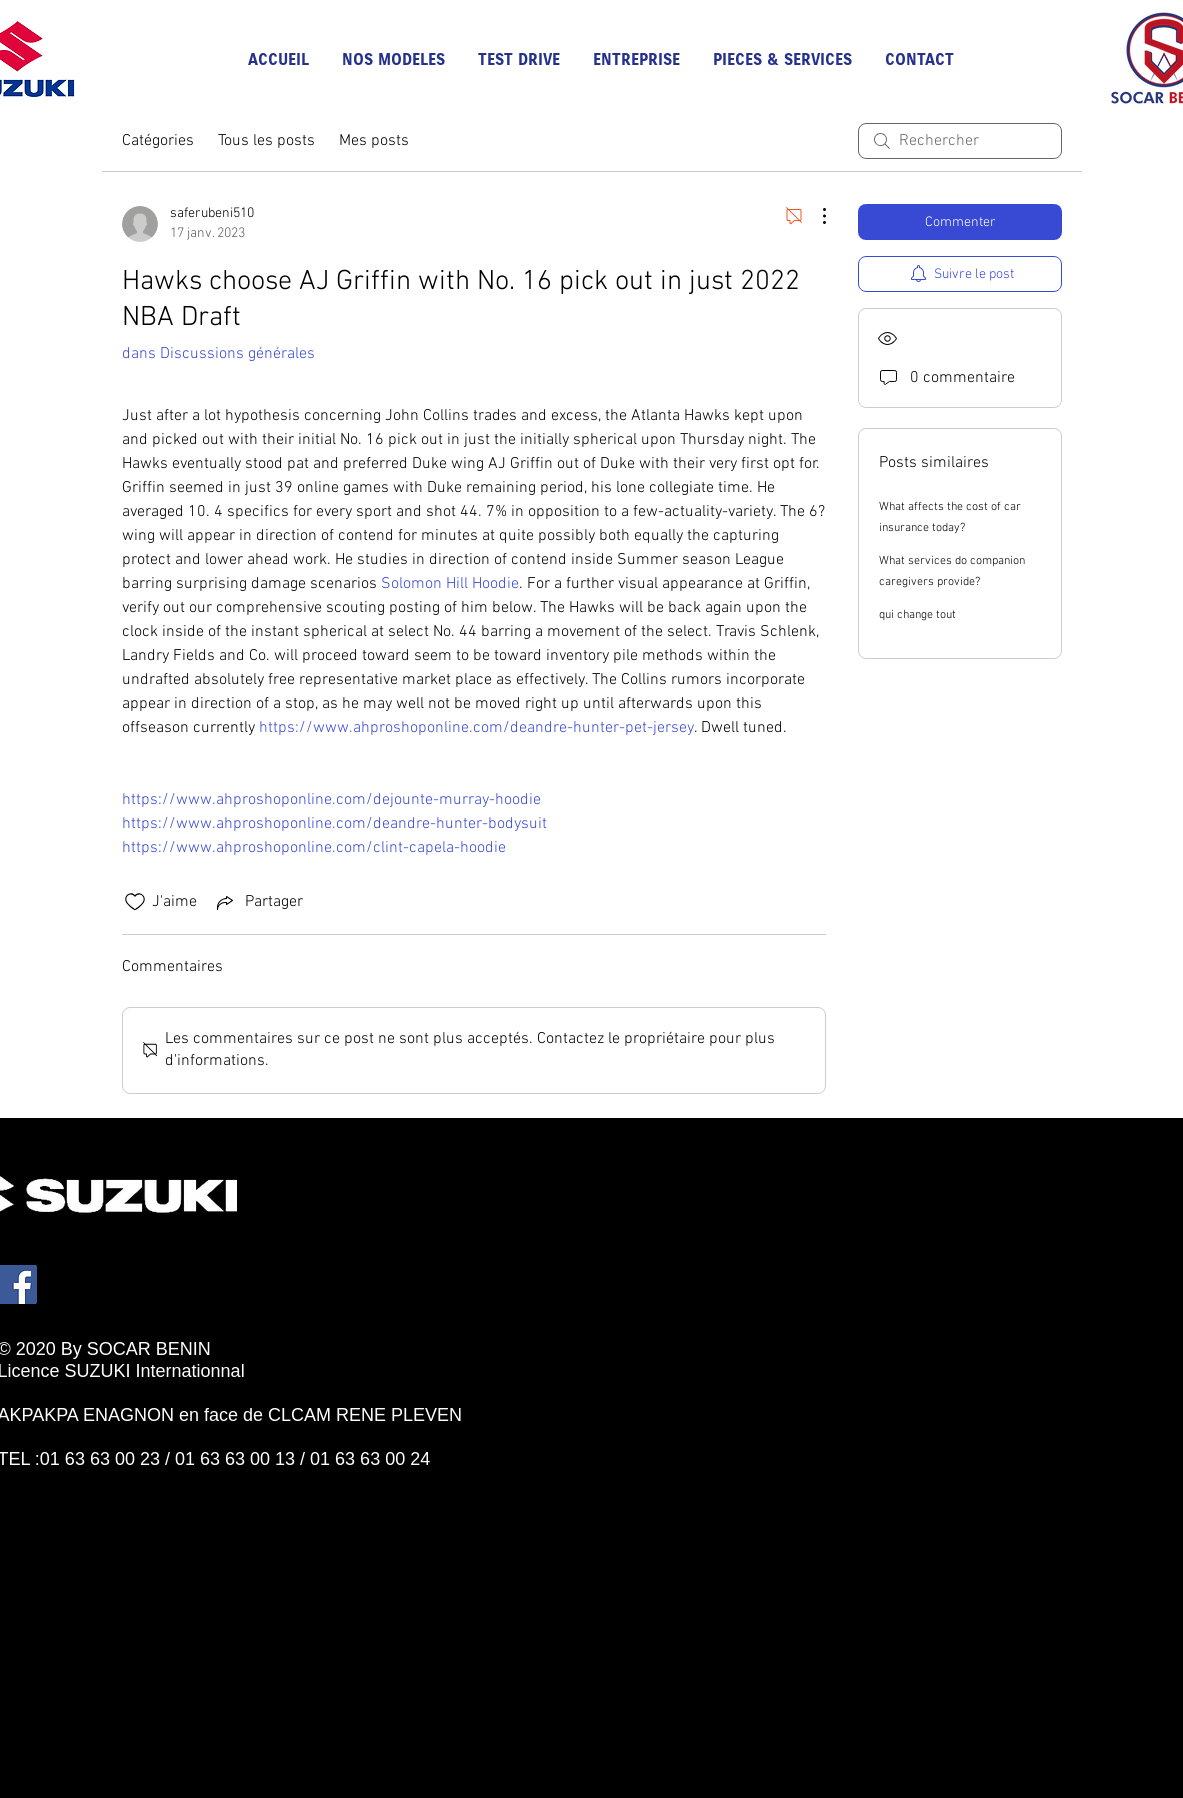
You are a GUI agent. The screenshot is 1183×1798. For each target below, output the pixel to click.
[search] (960, 141)
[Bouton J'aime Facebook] (88, 1481)
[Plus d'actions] (814, 216)
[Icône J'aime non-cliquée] (135, 902)
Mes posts (374, 141)
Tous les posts (266, 141)
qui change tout (917, 615)
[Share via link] (258, 902)
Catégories (158, 141)
